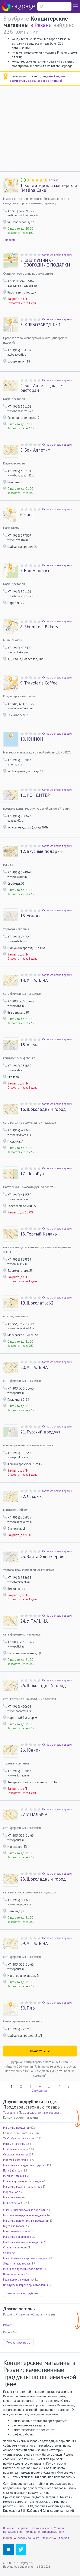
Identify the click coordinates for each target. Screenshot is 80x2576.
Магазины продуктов (16, 2128)
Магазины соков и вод (17, 2237)
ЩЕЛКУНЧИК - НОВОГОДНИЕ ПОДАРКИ (45, 262)
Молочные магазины (16, 2160)
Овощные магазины (15, 2154)
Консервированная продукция (22, 2181)
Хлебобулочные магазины (19, 2138)
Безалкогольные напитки (18, 2279)
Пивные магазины (14, 2274)
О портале (22, 2528)
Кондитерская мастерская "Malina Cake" (48, 188)
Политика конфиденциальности (44, 2532)
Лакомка (32, 1496)
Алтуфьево (24, 2538)
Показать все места (18, 2342)
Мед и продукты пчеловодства (22, 2269)
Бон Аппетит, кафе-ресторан (41, 388)
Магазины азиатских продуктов (23, 2242)
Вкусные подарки (41, 851)
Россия (8, 2314)
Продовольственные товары (39, 2112)
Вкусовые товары (14, 2226)
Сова (27, 514)
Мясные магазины (14, 2144)
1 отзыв (53, 180)
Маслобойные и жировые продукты (25, 2258)
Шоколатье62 (36, 1303)
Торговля (9, 2112)
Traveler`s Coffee (39, 683)
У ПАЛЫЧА (34, 980)
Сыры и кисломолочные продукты (24, 2210)
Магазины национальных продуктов (26, 2221)
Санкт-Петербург (42, 2538)
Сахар (7, 2253)
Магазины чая (12, 2197)
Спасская (63, 2538)
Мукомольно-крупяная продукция (24, 2215)
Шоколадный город (43, 1109)
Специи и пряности (15, 2247)
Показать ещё (40, 2051)
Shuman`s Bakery (39, 627)
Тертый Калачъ (38, 1234)
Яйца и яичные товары (17, 2263)
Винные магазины (14, 2203)
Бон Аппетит (35, 450)
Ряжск (7, 2325)
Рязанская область (29, 2314)
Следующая (40, 2091)
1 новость (9, 240)
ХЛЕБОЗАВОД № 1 (40, 324)
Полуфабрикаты (13, 2170)
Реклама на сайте (41, 2528)
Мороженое (10, 2192)
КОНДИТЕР (35, 795)
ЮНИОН (31, 739)
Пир (27, 2008)
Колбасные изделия (16, 2149)
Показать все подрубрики (22, 2293)
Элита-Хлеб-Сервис (42, 1556)
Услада (30, 916)
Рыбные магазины (14, 2176)
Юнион (30, 1750)
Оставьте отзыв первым (57, 255)
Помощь (8, 2528)
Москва (8, 2538)
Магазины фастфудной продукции (24, 2165)
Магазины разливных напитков (22, 2186)
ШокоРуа (32, 1173)
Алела (29, 1044)
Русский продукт (40, 1432)
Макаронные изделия (17, 2231)
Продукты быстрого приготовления (25, 2285)
